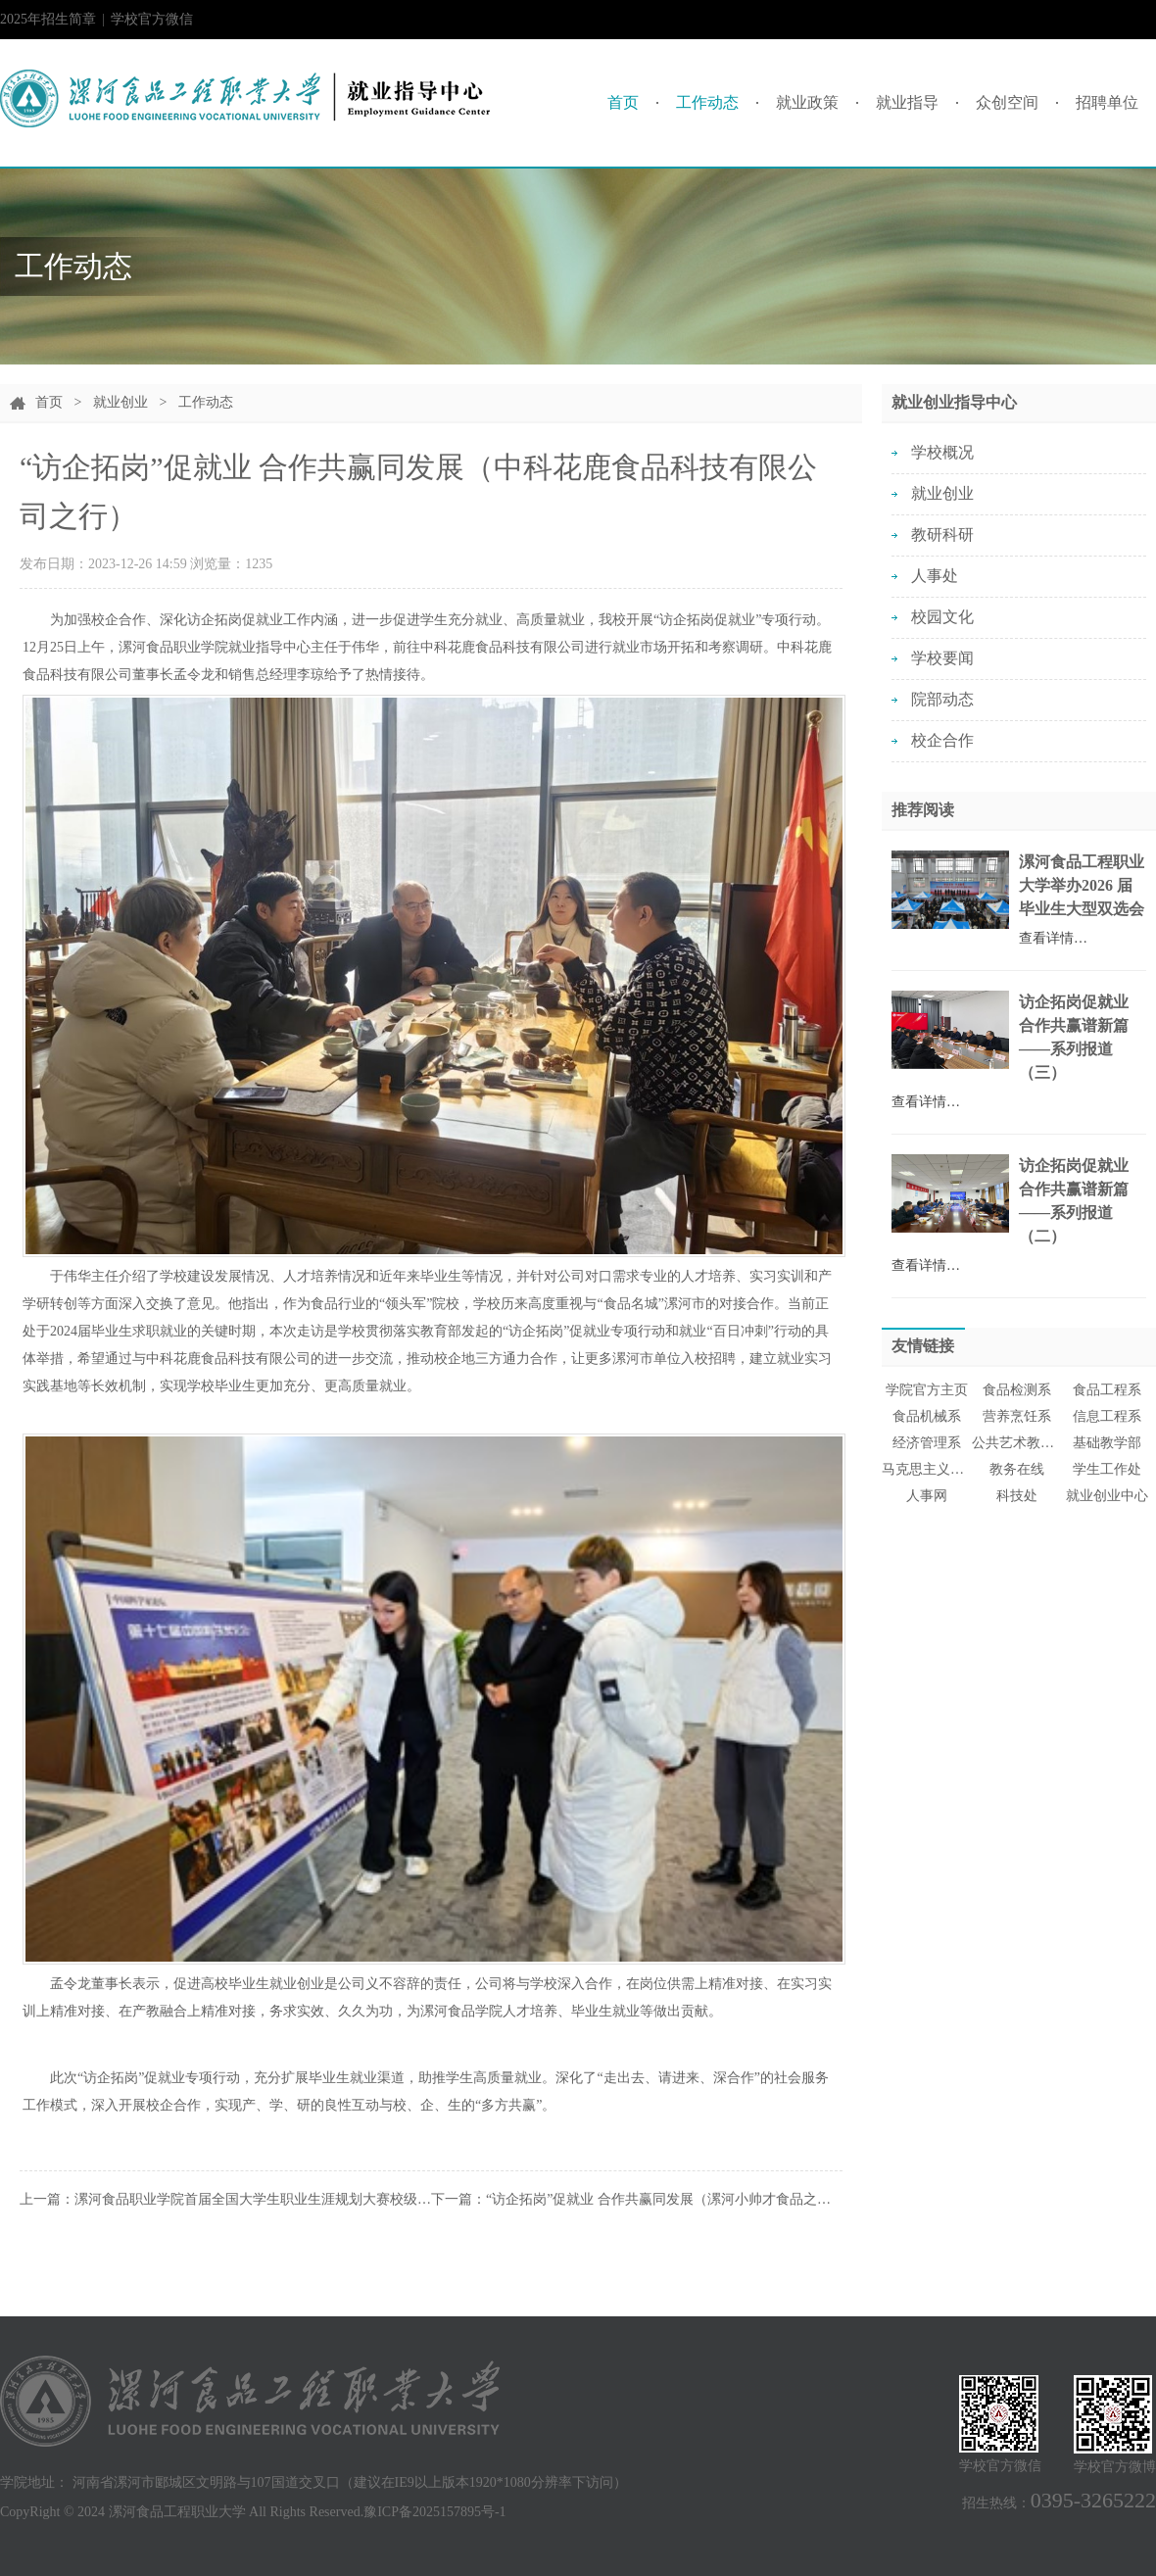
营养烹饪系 (1017, 1416)
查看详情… (1053, 938)
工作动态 (707, 102)
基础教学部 (1107, 1442)
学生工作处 (1107, 1469)
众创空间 (1007, 102)
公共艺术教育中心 (1017, 1442)
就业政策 (807, 102)
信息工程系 (1107, 1416)
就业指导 (907, 102)
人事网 (926, 1495)
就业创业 (120, 402)
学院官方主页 (927, 1390)
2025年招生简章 (48, 19)
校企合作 (942, 740)
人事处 (934, 575)
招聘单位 (1107, 102)
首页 (623, 102)
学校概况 (942, 452)
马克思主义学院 (927, 1469)
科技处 (1016, 1495)
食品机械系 (926, 1416)
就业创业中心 (1107, 1495)
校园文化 (942, 616)
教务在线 (1016, 1469)
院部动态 (942, 699)
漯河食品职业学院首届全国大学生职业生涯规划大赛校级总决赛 (266, 2199)
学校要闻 (942, 658)
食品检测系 (1017, 1390)
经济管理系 (926, 1442)
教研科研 (942, 534)
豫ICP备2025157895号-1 (434, 2511)
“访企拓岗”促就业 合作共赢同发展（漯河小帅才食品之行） (665, 2199)
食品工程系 (1107, 1390)
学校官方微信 (152, 25)
